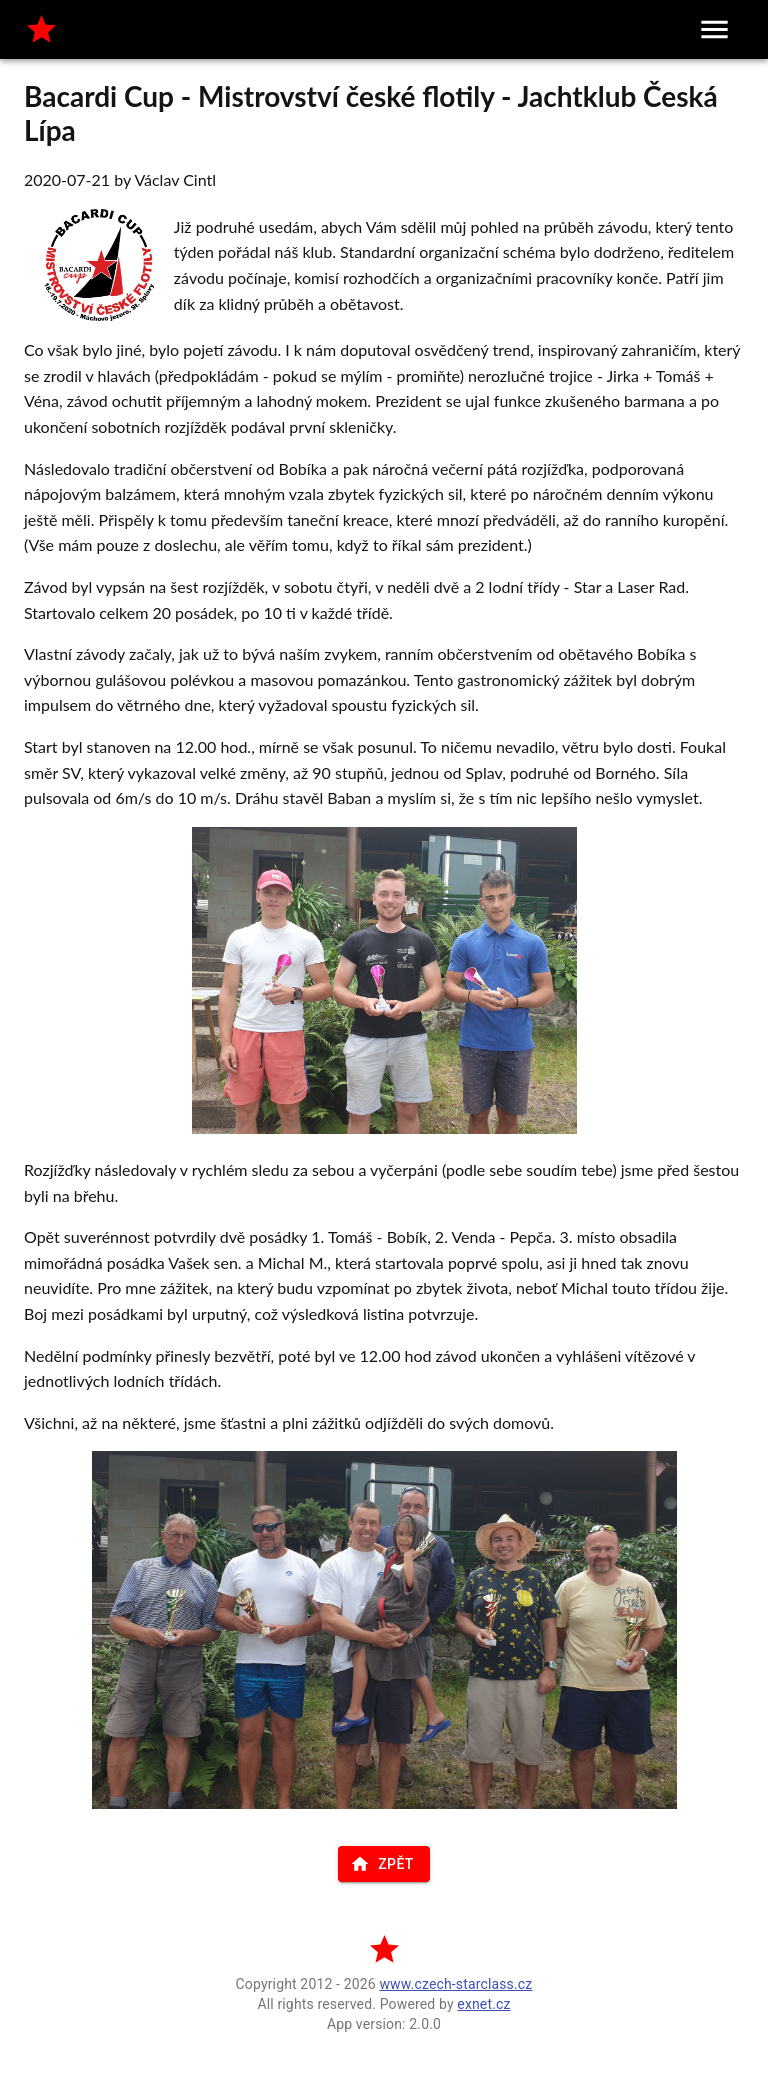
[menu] (714, 29)
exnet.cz (483, 2004)
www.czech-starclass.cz (455, 1984)
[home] (41, 29)
